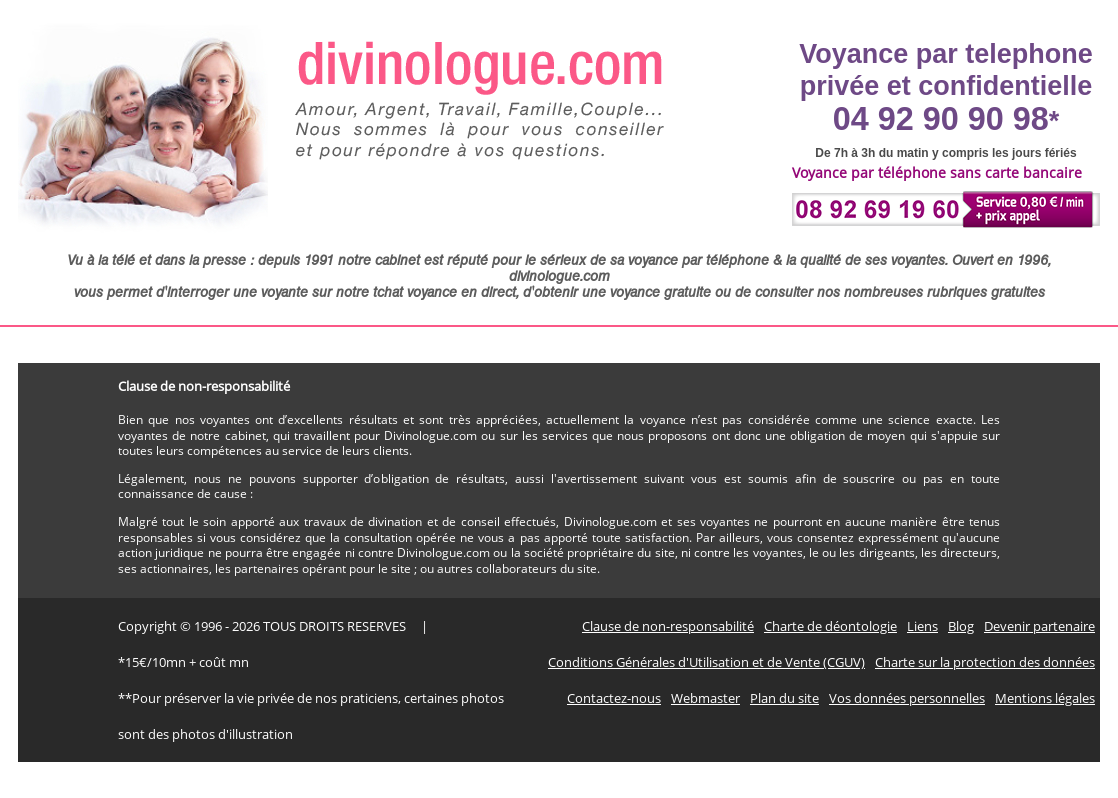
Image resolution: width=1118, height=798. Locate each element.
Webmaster (705, 698)
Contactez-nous (614, 698)
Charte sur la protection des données (985, 662)
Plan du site (784, 698)
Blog (961, 626)
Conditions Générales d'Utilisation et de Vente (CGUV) (706, 662)
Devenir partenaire (1039, 626)
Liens (922, 626)
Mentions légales (1045, 698)
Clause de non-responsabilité (668, 626)
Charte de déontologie (830, 626)
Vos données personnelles (907, 698)
